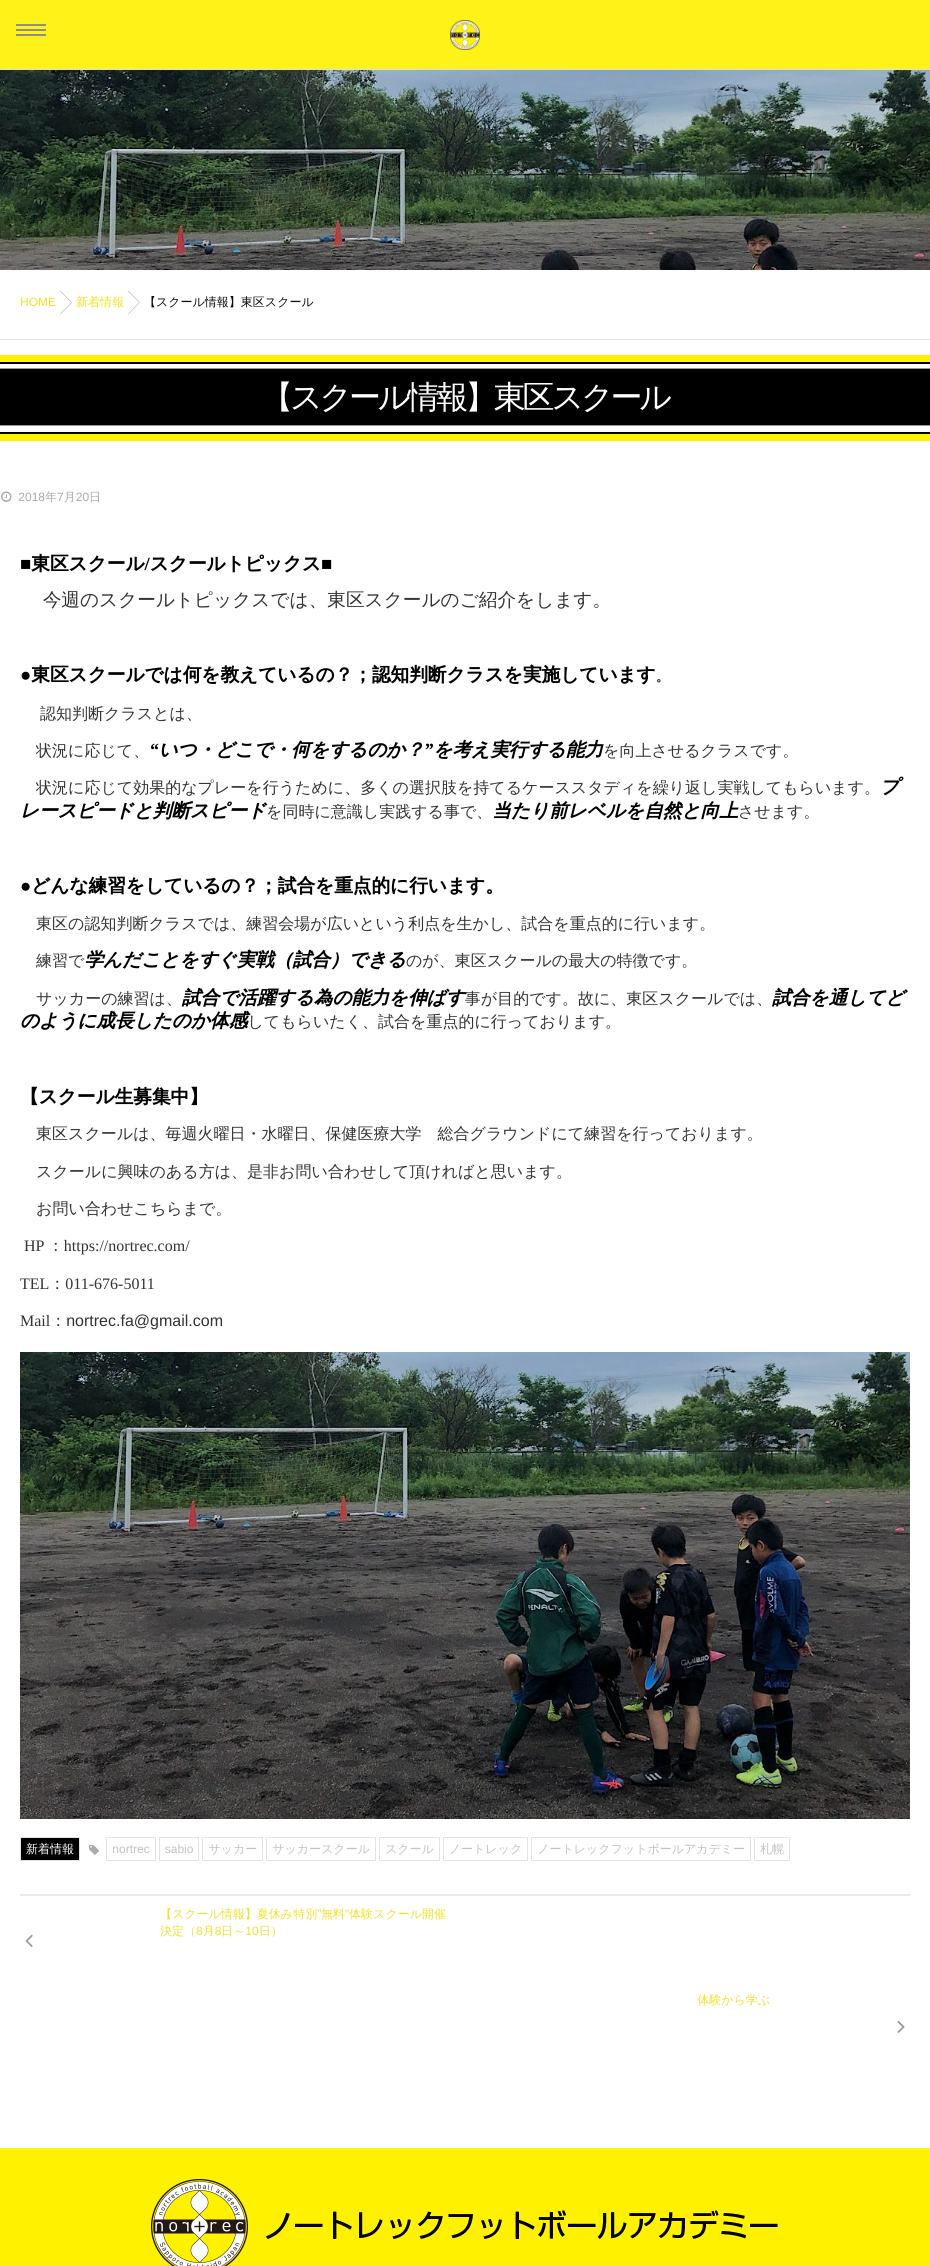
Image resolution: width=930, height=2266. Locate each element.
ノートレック (485, 1849)
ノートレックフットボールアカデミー (641, 1849)
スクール (409, 1849)
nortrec (130, 1849)
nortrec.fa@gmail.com (144, 1321)
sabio (179, 1849)
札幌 (772, 1849)
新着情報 (50, 1849)
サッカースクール (321, 1849)
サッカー (232, 1849)
